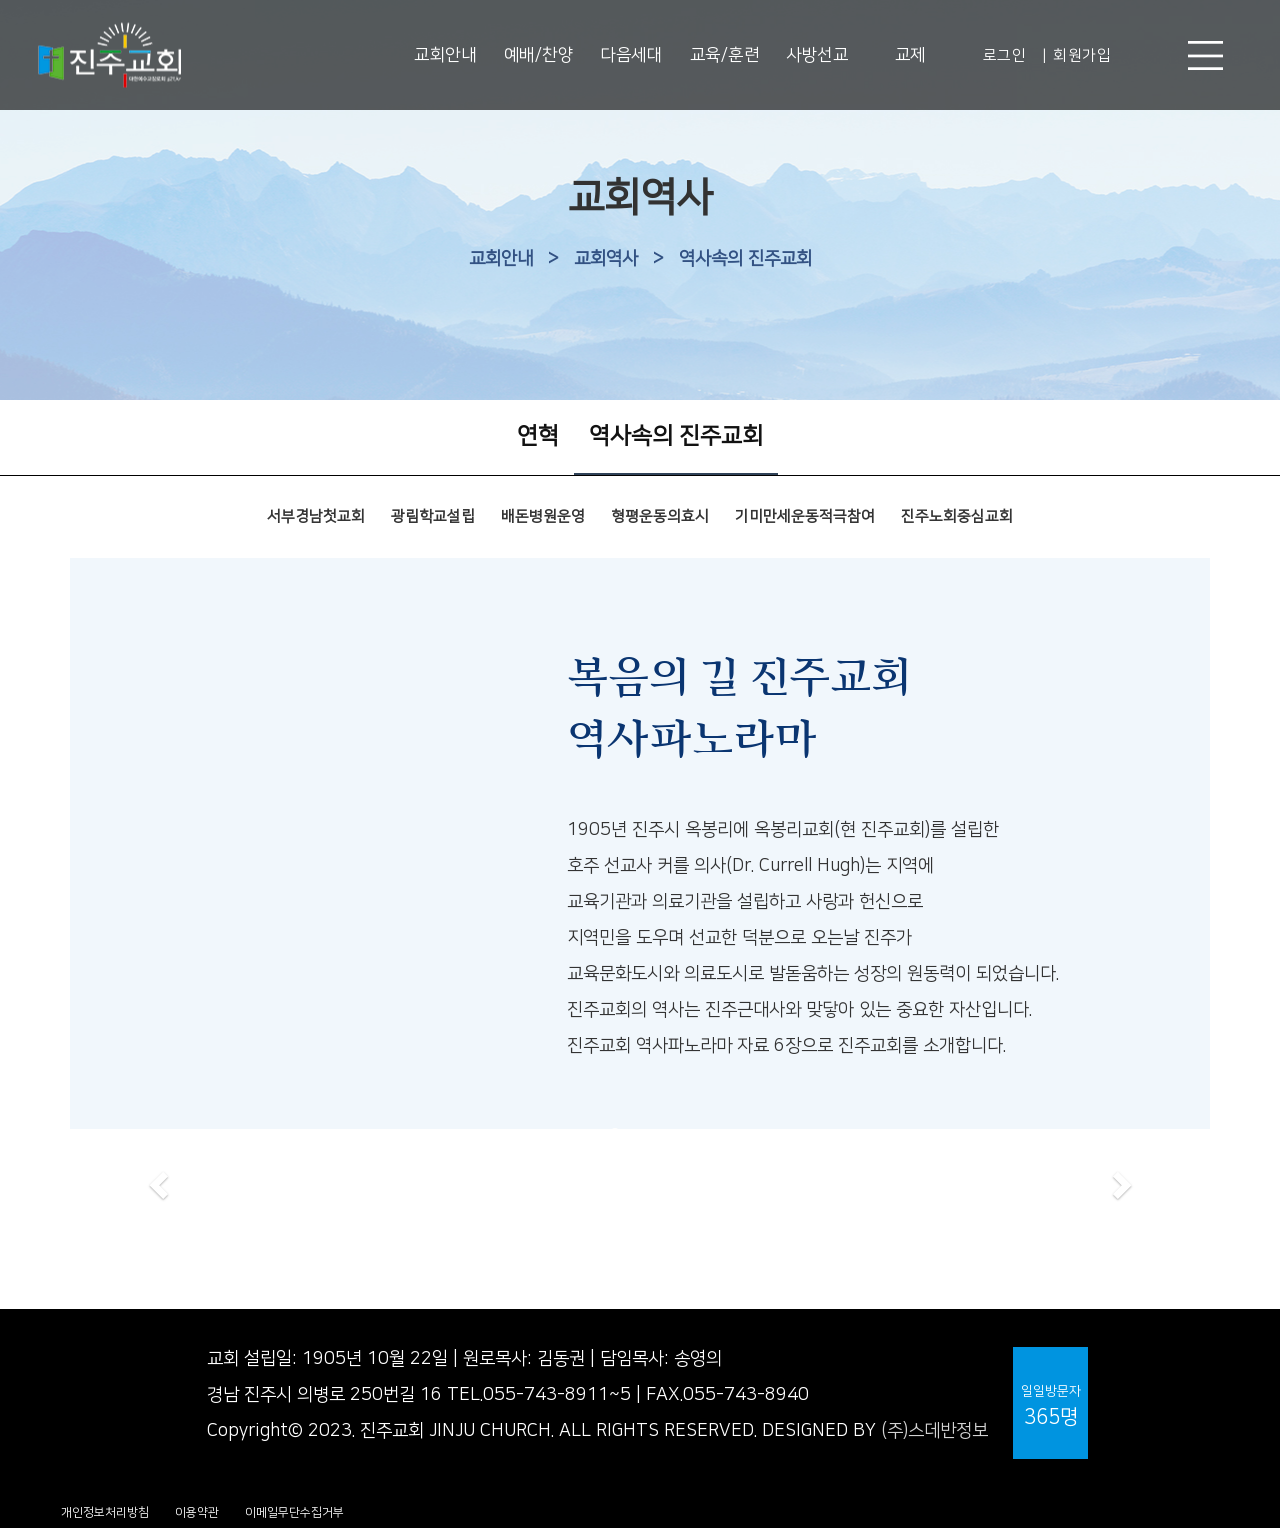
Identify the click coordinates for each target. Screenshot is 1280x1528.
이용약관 (197, 1512)
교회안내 (445, 55)
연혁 (538, 436)
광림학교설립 (433, 516)
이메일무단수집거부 (294, 1512)
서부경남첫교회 (316, 516)
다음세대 (631, 55)
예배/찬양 (539, 55)
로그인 (1005, 55)
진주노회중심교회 (957, 516)
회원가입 (1082, 55)
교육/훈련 (725, 55)
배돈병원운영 (543, 516)
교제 (910, 55)
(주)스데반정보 (934, 1431)
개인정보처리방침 (105, 1512)
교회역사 (606, 259)
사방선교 (817, 55)
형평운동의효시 (660, 516)
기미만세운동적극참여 (805, 516)
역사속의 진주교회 (745, 259)
